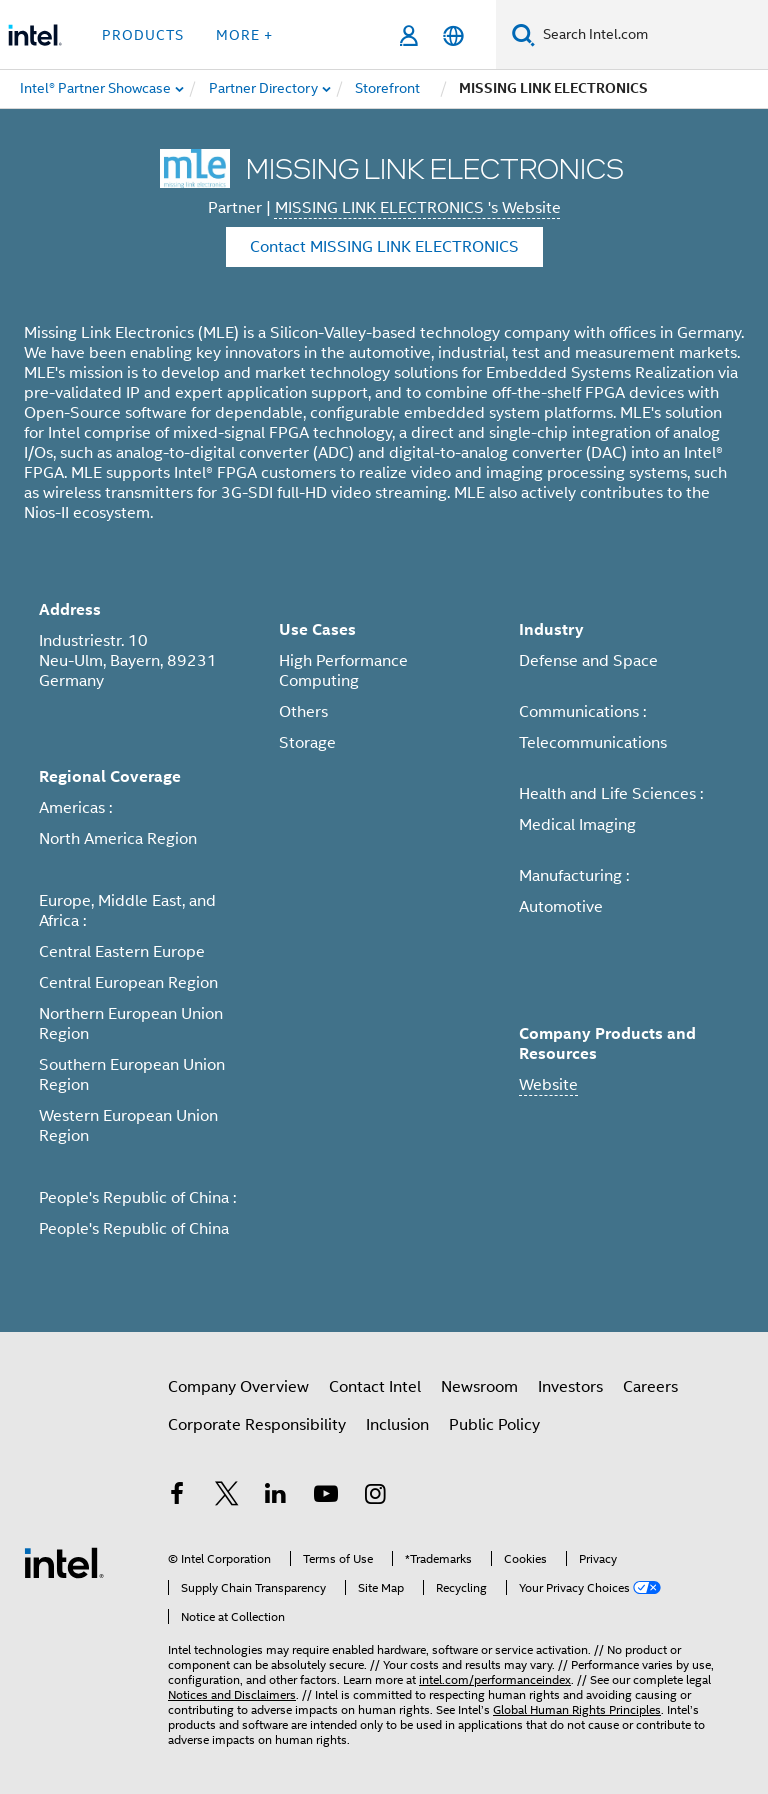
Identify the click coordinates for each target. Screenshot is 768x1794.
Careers (650, 1387)
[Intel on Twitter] (227, 1497)
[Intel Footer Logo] (64, 1562)
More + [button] (244, 35)
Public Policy (494, 1425)
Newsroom (479, 1387)
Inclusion (397, 1425)
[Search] (523, 34)
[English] (453, 35)
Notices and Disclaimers (232, 1694)
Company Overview (238, 1387)
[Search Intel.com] (651, 35)
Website (548, 1085)
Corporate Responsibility (257, 1425)
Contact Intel (375, 1387)
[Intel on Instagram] (375, 1497)
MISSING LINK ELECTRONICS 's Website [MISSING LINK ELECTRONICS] (418, 208)
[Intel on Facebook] (177, 1497)
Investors (570, 1387)
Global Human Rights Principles (577, 1709)
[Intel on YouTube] (326, 1497)
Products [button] (143, 35)
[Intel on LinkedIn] (276, 1497)
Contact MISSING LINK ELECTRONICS (384, 247)
